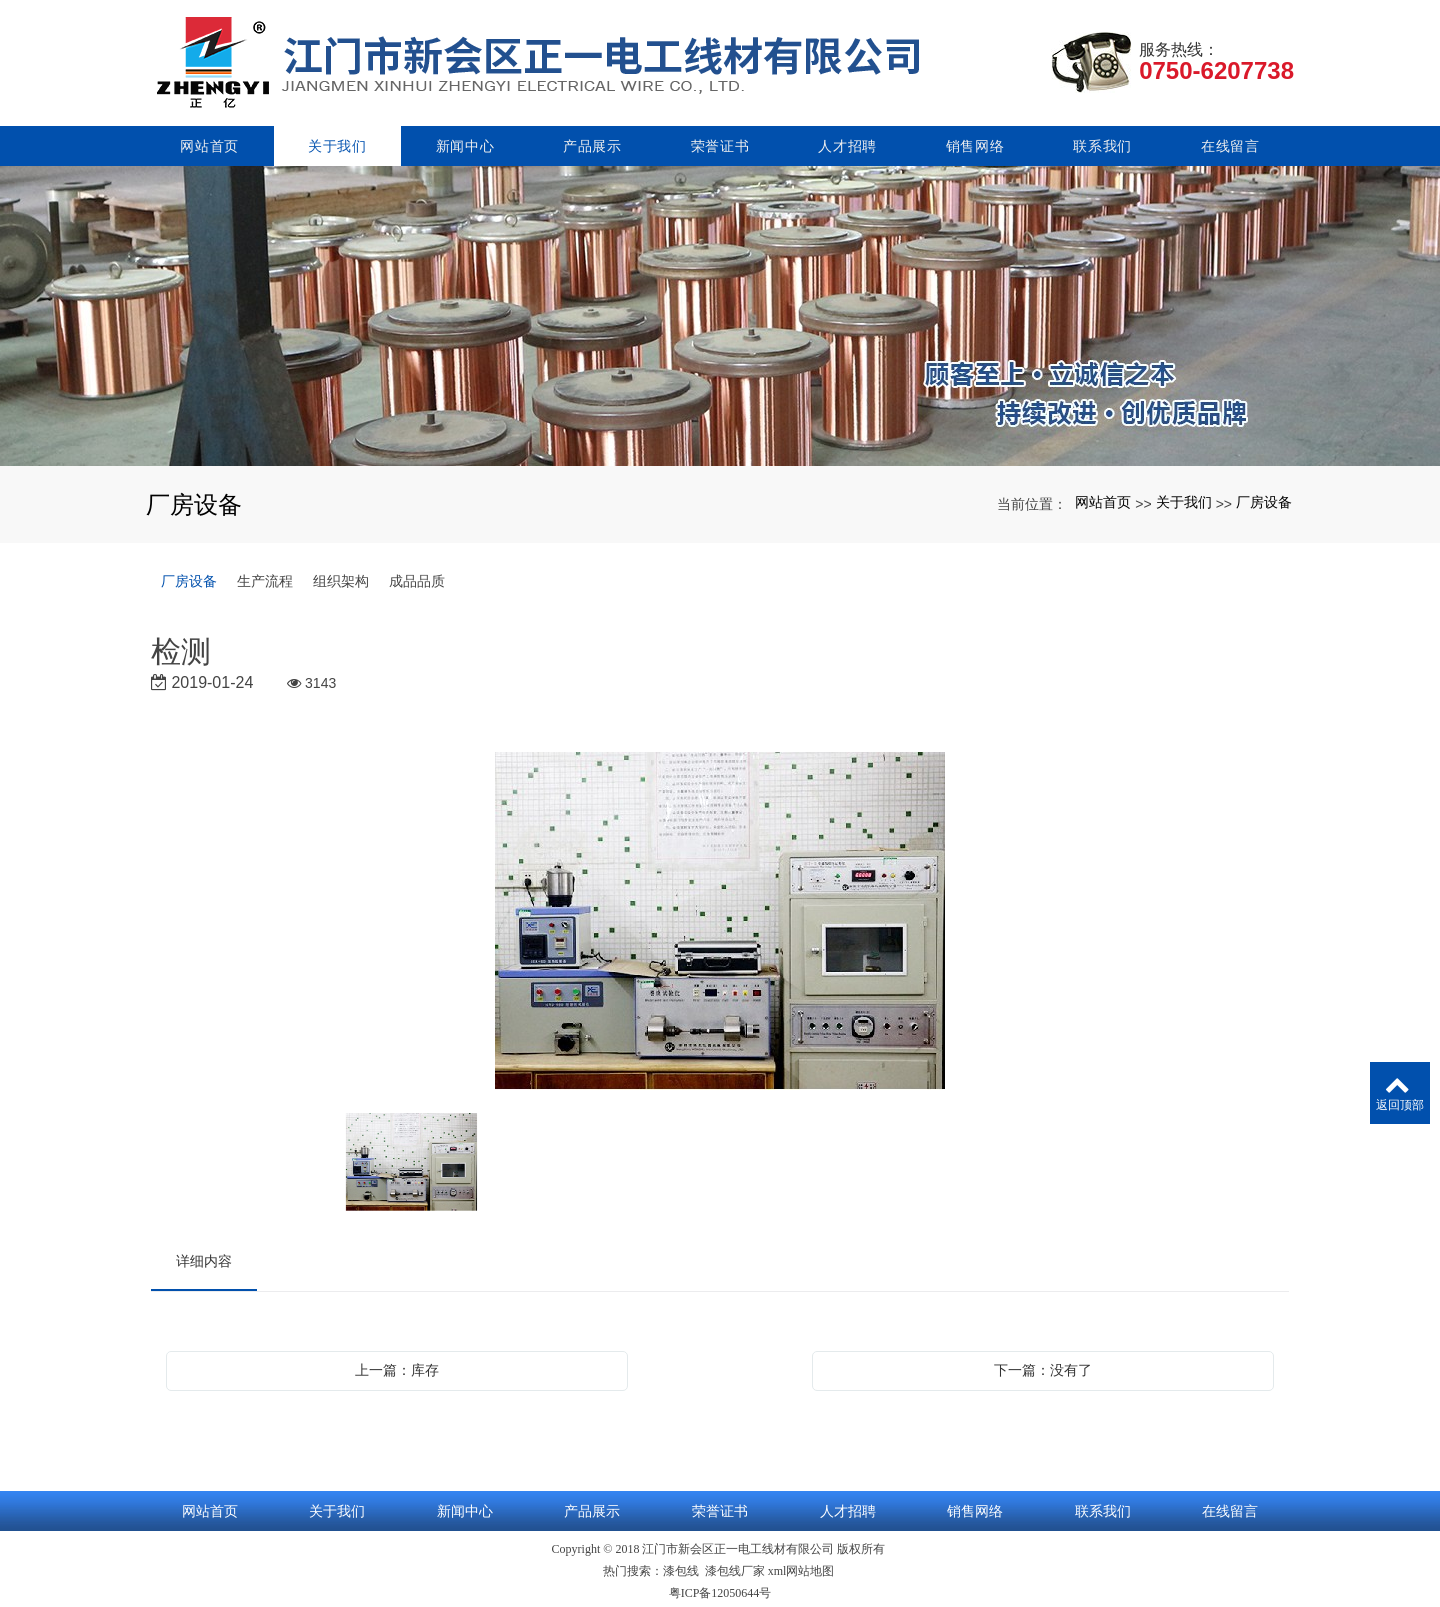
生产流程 (265, 577)
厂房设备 (1264, 499)
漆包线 (681, 1567)
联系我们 (1102, 142)
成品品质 (417, 577)
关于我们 (337, 142)
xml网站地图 (801, 1567)
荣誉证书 (720, 142)
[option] (720, 918)
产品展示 (592, 142)
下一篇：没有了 (1043, 1366)
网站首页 (209, 142)
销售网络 (975, 142)
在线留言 (1230, 142)
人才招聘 (847, 142)
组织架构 (341, 577)
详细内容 (204, 1257)
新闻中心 (465, 142)
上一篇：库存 (397, 1366)
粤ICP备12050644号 (720, 1589)
